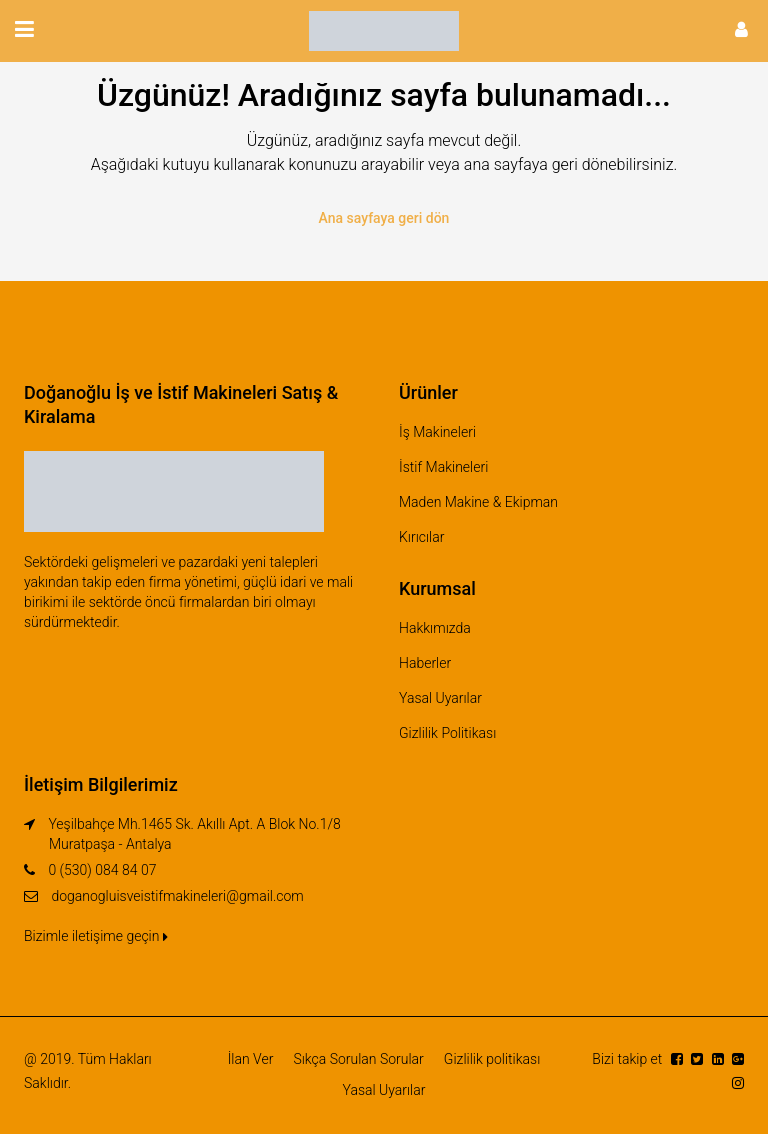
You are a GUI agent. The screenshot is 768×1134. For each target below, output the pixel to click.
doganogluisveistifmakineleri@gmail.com (177, 896)
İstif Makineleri (443, 467)
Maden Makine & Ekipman (478, 502)
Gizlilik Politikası (447, 733)
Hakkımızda (435, 628)
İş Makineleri (437, 432)
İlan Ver (251, 1059)
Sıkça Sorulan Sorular (358, 1059)
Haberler (425, 663)
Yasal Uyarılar (440, 698)
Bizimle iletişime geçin (96, 936)
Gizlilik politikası (492, 1059)
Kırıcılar (421, 537)
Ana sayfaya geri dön (384, 218)
